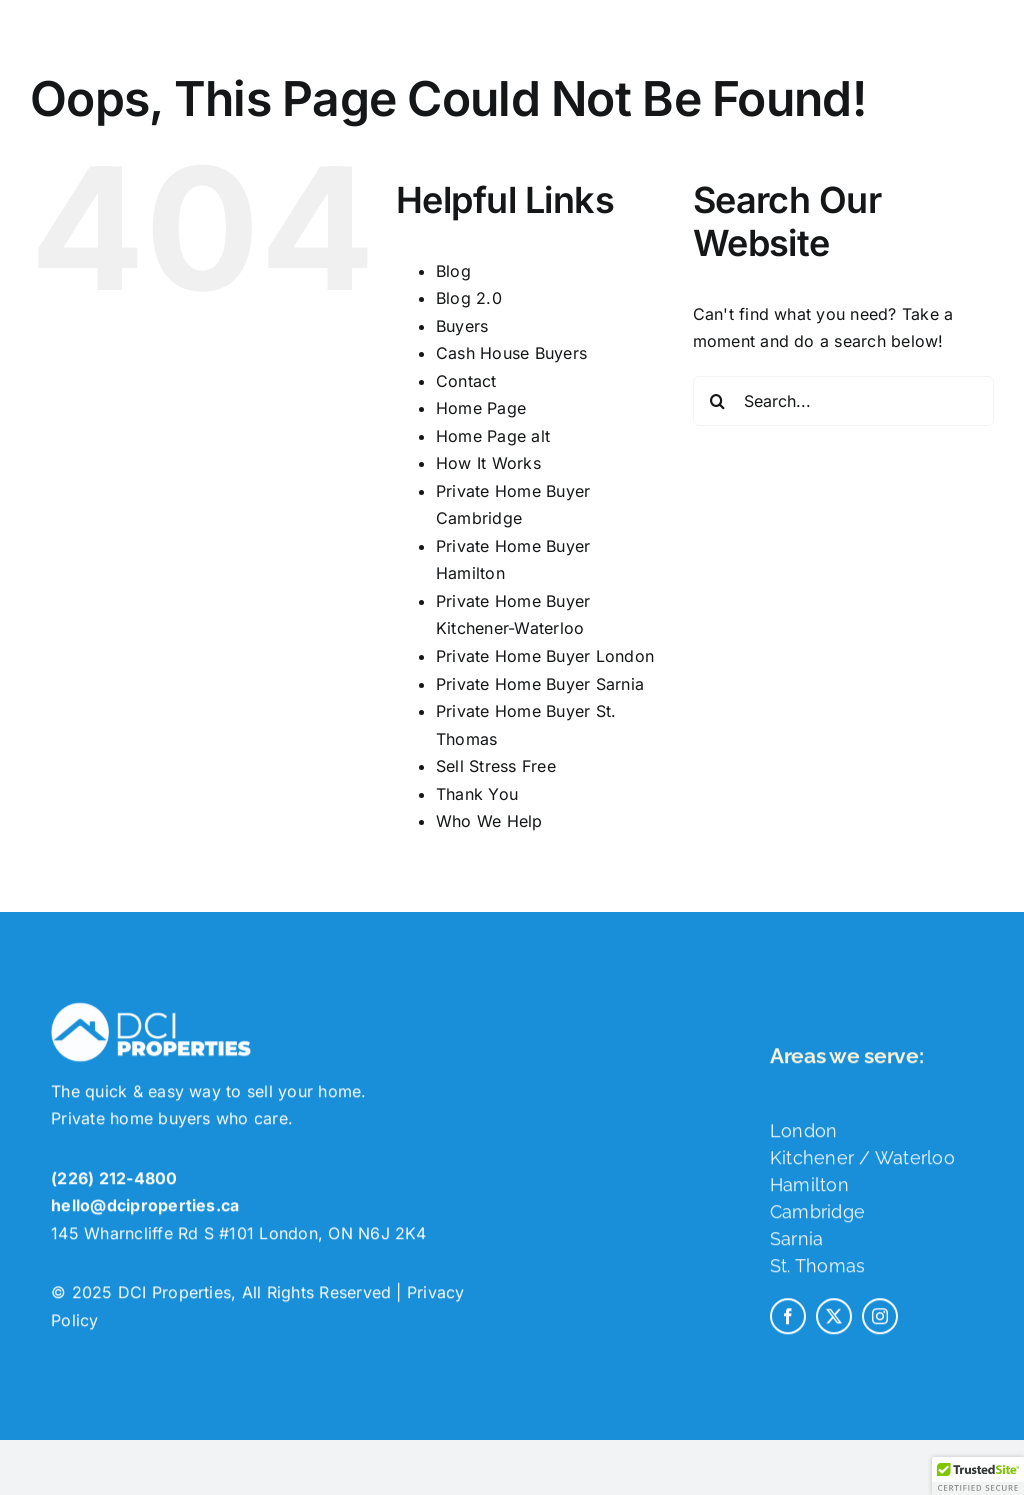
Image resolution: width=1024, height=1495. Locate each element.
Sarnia (796, 1247)
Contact (466, 381)
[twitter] (834, 1325)
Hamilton (809, 1193)
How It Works (488, 463)
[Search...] (843, 401)
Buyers (462, 326)
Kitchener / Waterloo (862, 1166)
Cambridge (817, 1220)
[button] (978, 1476)
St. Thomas (817, 1274)
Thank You (477, 794)
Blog (453, 271)
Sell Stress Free (496, 766)
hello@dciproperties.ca (145, 1214)
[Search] (718, 401)
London (803, 1139)
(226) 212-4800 (114, 1187)
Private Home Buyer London (545, 656)
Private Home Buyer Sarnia (540, 684)
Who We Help (489, 821)
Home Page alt (493, 436)
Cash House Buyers (511, 353)
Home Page (481, 408)
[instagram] (880, 1325)
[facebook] (788, 1325)
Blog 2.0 (469, 298)
